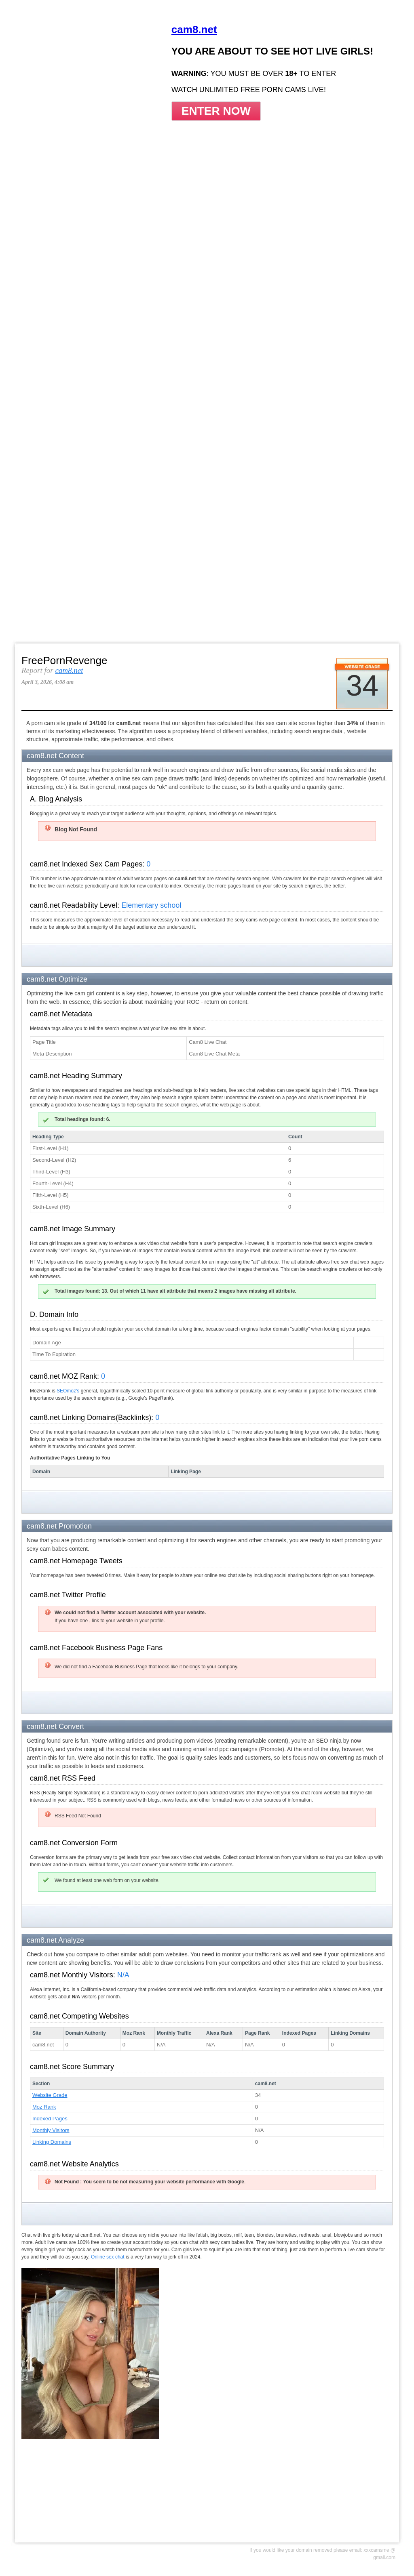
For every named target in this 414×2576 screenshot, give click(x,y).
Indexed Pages (50, 2118)
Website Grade (49, 2095)
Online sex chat (108, 2257)
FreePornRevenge (64, 660)
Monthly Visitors (51, 2130)
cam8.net (69, 670)
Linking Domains (51, 2142)
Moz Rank (44, 2107)
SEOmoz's (68, 1391)
